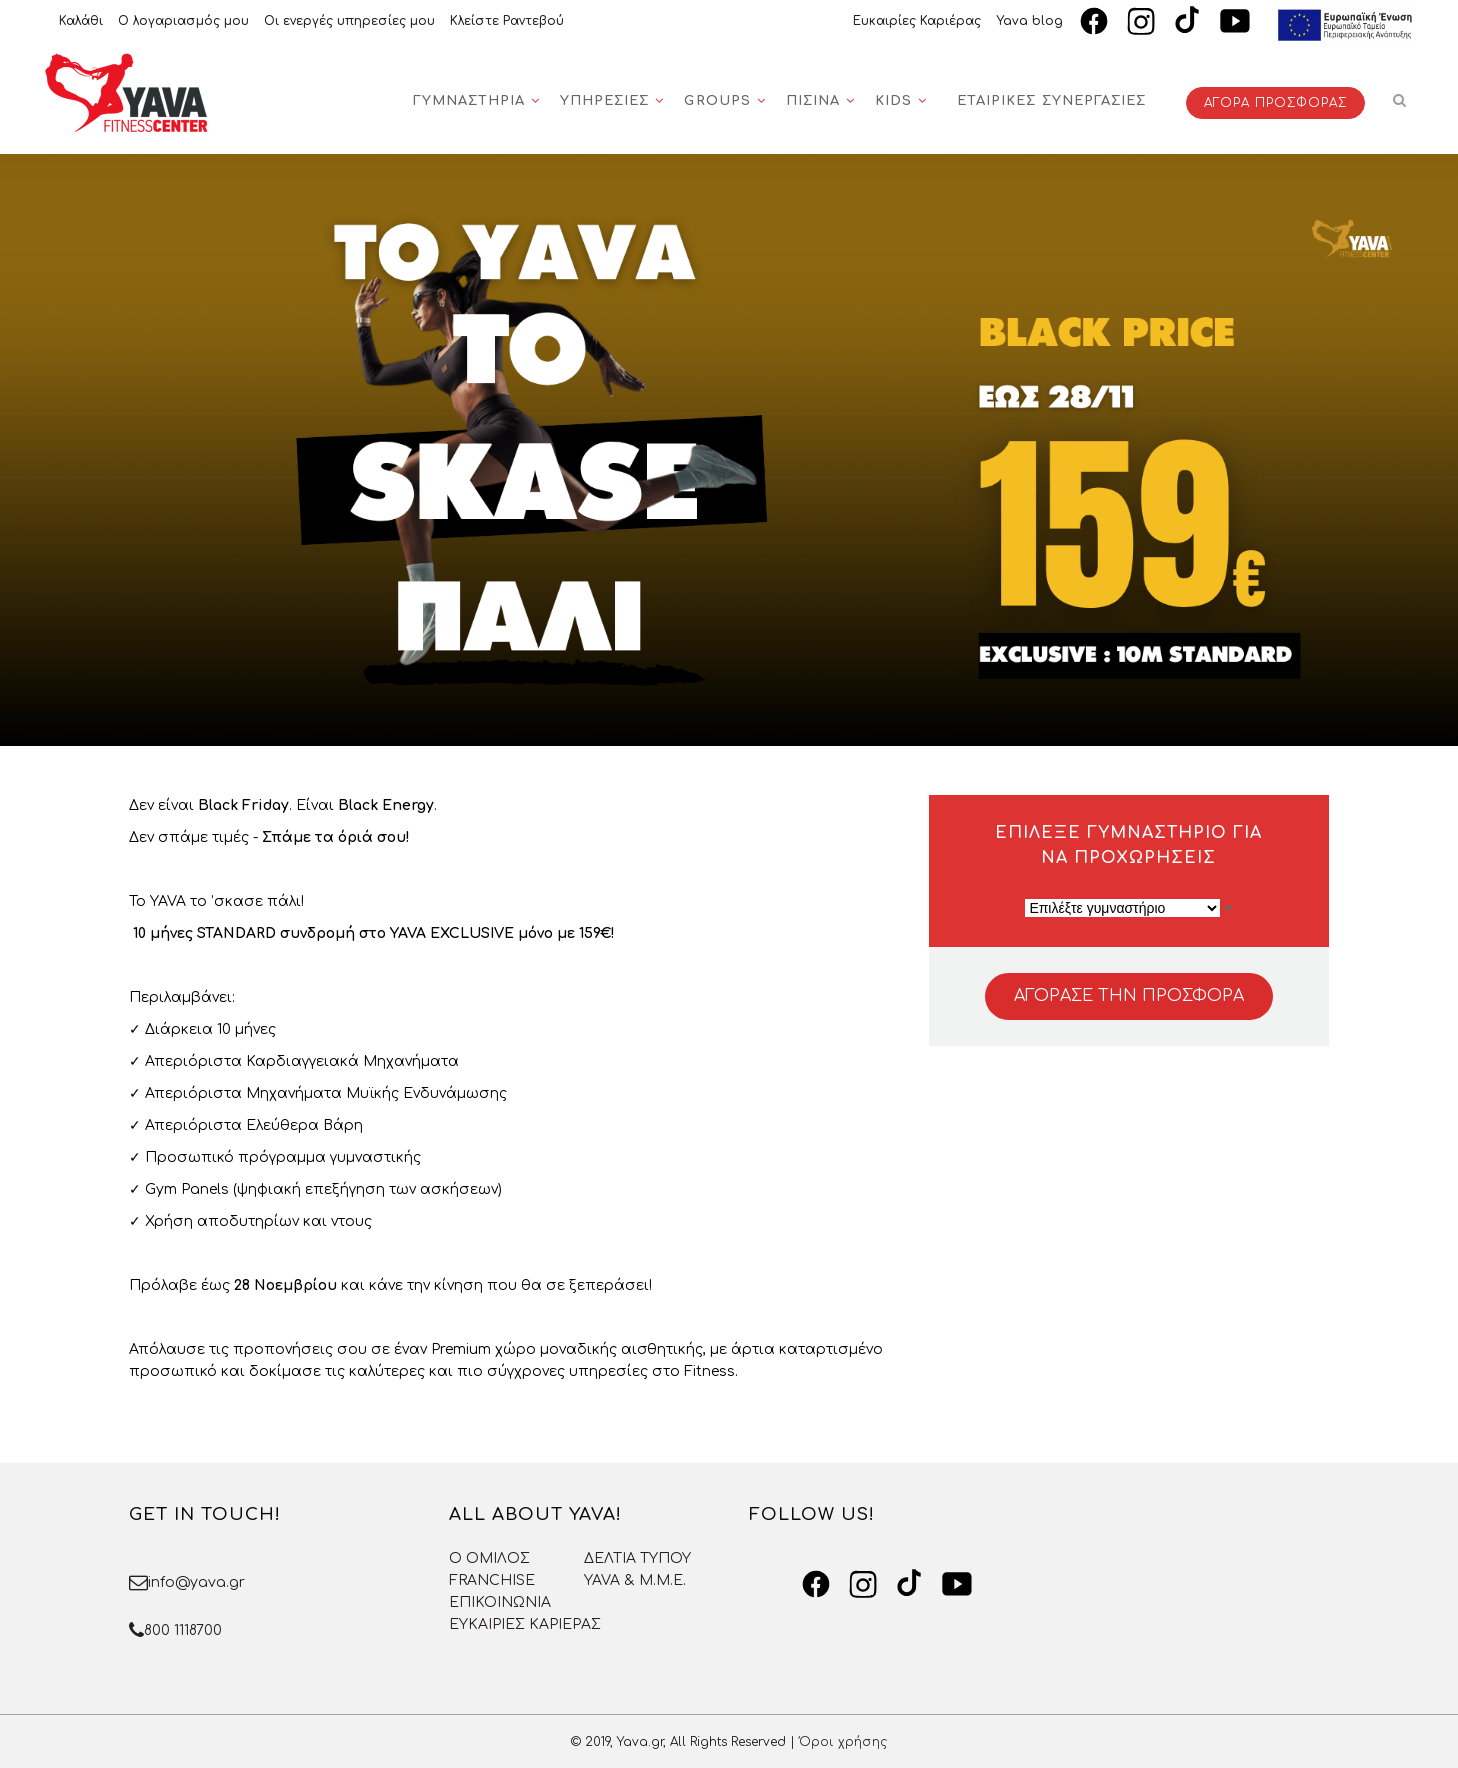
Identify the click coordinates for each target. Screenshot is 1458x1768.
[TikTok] (1188, 21)
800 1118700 (183, 1630)
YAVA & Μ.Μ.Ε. (635, 1580)
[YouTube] (1235, 21)
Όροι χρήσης (843, 1742)
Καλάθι (81, 21)
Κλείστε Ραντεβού (507, 21)
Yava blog (1029, 21)
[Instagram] (1141, 21)
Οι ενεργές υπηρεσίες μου (349, 21)
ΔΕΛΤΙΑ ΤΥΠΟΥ (637, 1558)
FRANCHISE (492, 1580)
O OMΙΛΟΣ (489, 1558)
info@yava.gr (196, 1582)
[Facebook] (1094, 21)
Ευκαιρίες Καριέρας (917, 21)
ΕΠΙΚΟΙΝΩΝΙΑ (500, 1602)
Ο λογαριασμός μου (183, 21)
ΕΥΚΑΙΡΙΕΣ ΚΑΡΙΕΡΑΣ (525, 1624)
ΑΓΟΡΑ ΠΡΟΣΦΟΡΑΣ (1275, 103)
